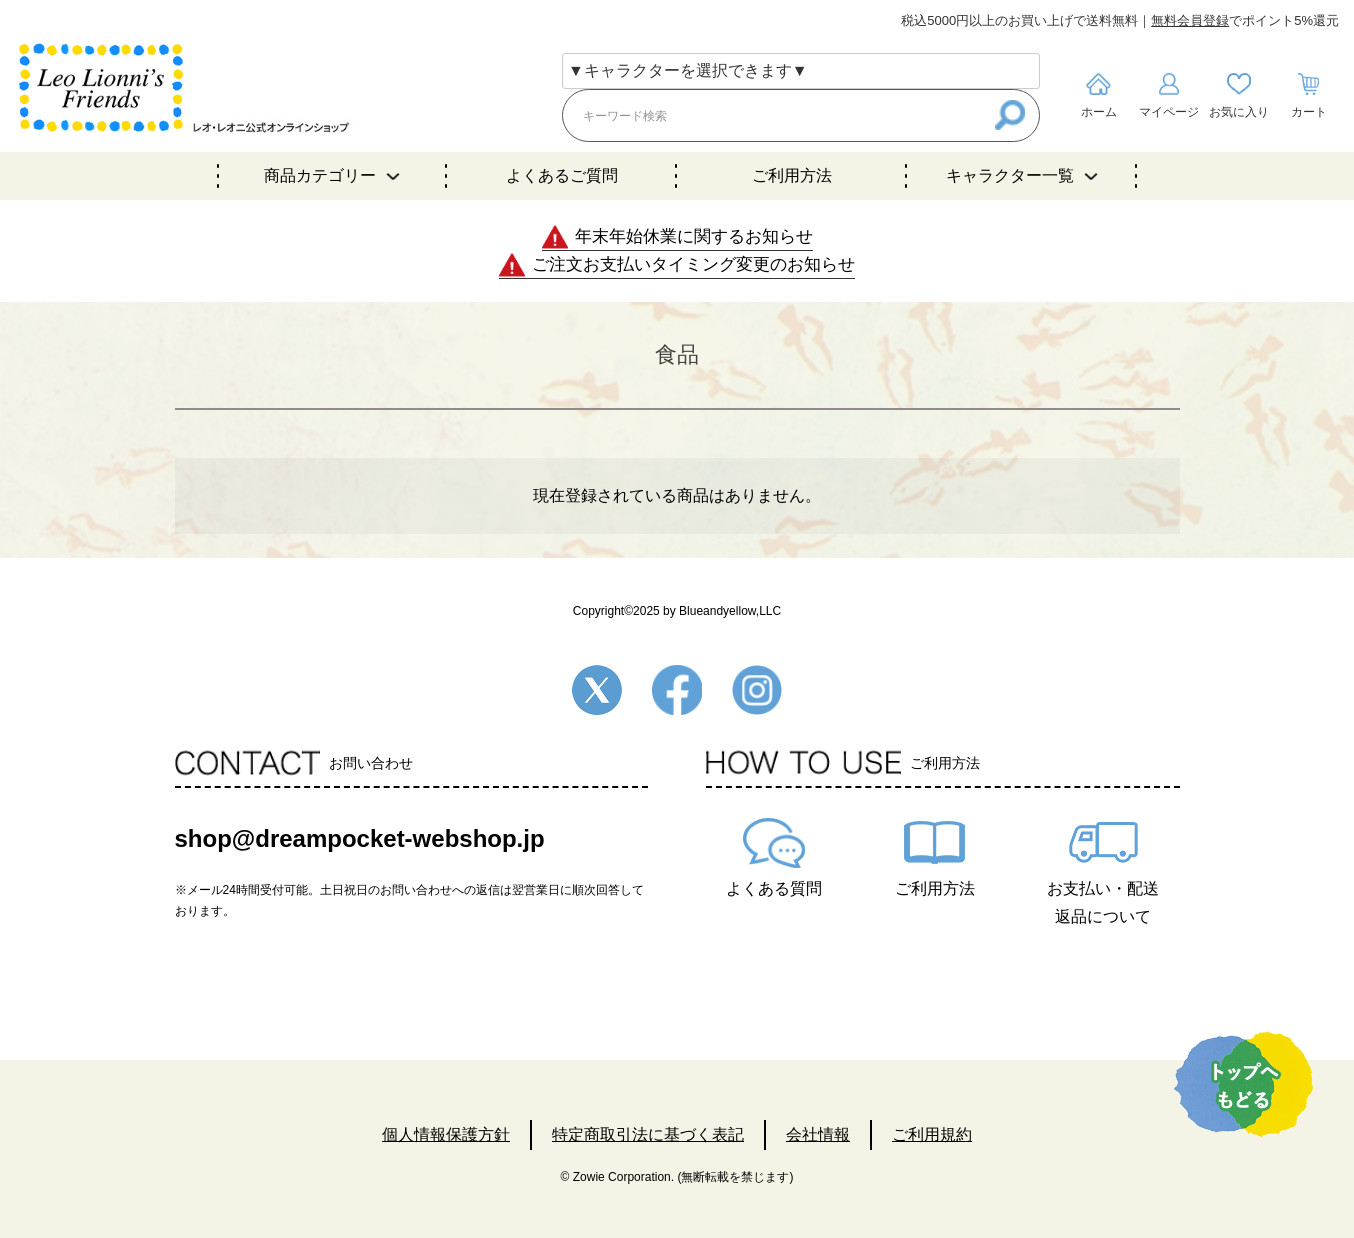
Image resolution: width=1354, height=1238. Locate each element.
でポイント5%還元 (1245, 20)
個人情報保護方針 (446, 1134)
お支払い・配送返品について (1103, 902)
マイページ (1169, 112)
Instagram (757, 690)
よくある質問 (774, 888)
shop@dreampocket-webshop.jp (360, 838)
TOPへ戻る (1243, 1084)
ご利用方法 (792, 175)
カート (1309, 112)
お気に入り (1239, 112)
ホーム (1099, 112)
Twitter (597, 690)
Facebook (677, 690)
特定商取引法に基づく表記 (648, 1134)
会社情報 (818, 1134)
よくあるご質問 (562, 175)
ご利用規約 (932, 1134)
